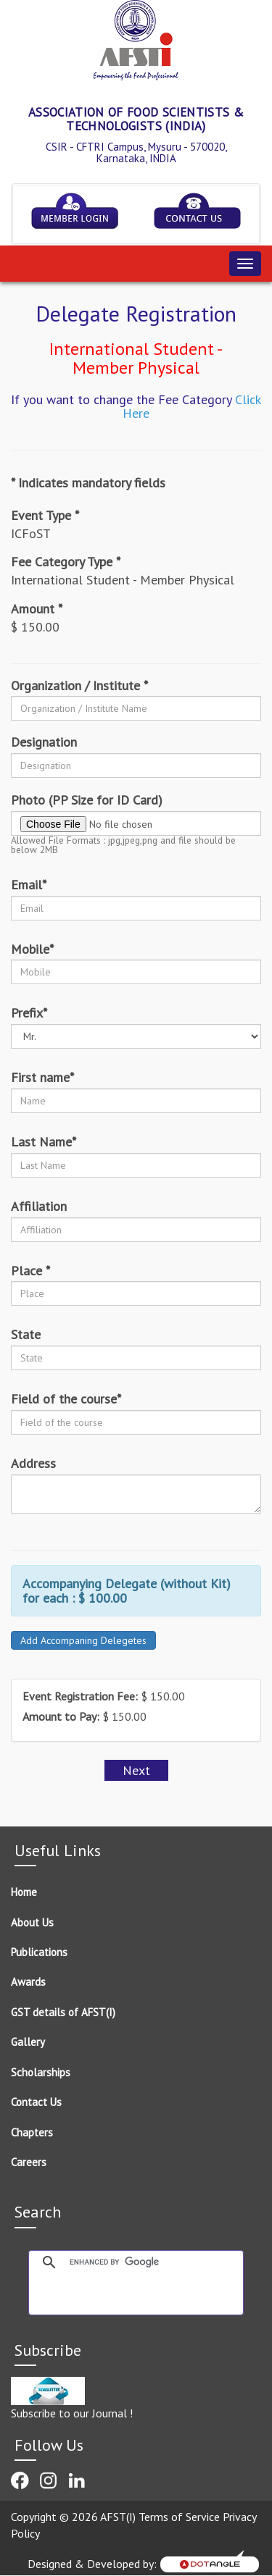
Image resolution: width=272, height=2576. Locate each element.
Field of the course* (66, 1399)
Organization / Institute (79, 686)
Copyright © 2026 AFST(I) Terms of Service (117, 2516)
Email (28, 885)
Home (24, 1892)
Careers (28, 2162)
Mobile (32, 949)
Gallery (28, 2042)
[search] (153, 2262)
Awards (28, 1982)
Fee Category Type (65, 562)
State (26, 1334)
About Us (32, 1922)
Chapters (32, 2132)
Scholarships (40, 2072)
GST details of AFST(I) (63, 2012)
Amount (36, 609)
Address (33, 1463)
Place (30, 1271)
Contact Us (36, 2102)
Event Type (45, 515)
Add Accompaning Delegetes (83, 1640)
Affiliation (39, 1206)
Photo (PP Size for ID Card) (86, 800)
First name (42, 1077)
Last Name (43, 1142)
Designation (44, 742)
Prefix (29, 1013)
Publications (39, 1952)
